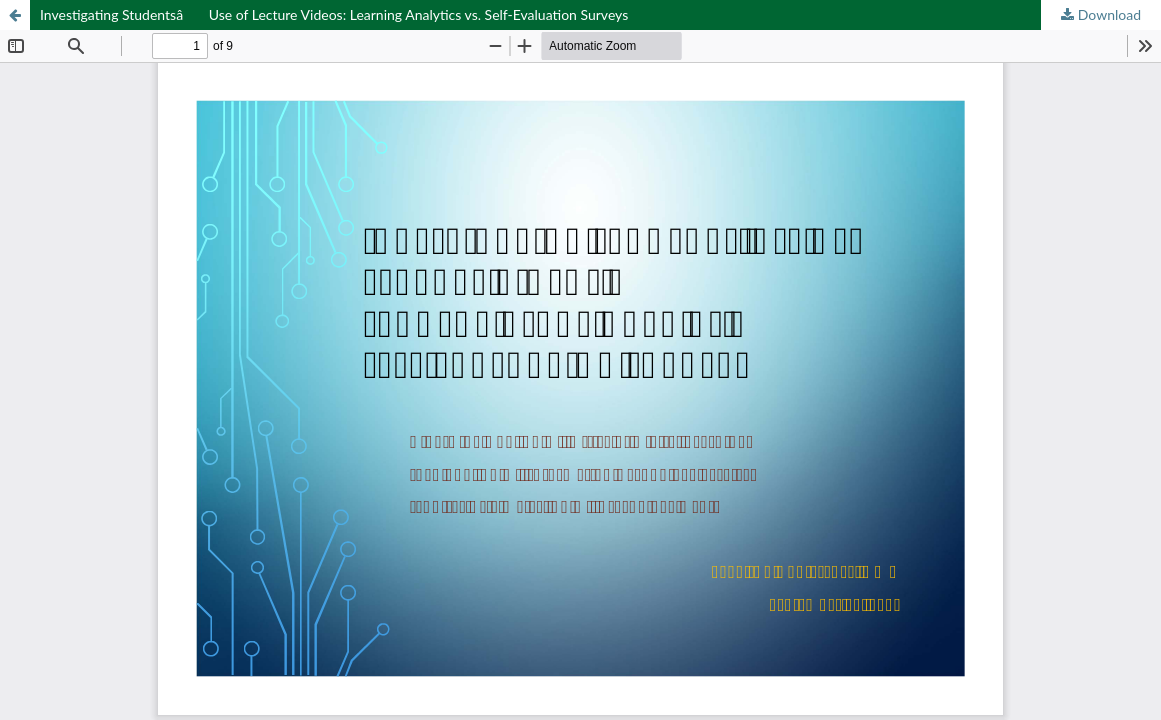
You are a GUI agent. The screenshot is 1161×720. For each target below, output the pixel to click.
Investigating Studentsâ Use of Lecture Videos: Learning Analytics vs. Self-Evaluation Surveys (334, 14)
